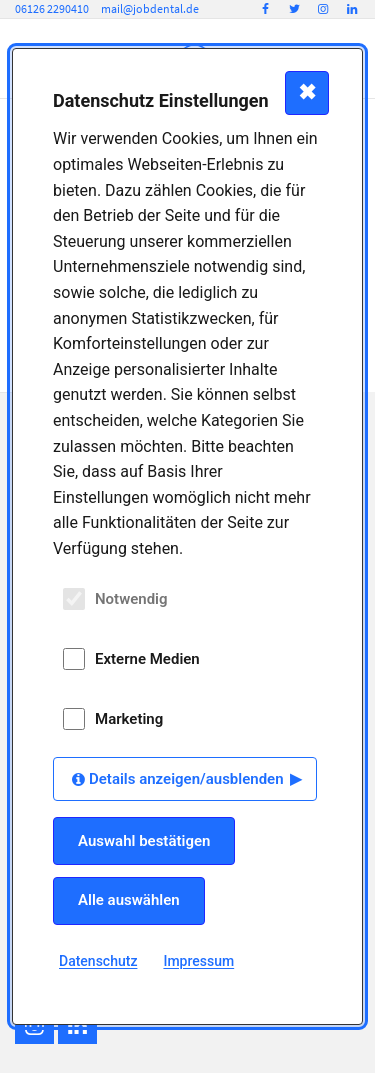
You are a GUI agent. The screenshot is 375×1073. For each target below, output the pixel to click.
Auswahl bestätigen (144, 841)
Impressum (198, 961)
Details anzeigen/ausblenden (186, 779)
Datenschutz (98, 961)
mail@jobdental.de (150, 8)
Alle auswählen (129, 900)
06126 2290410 (52, 8)
